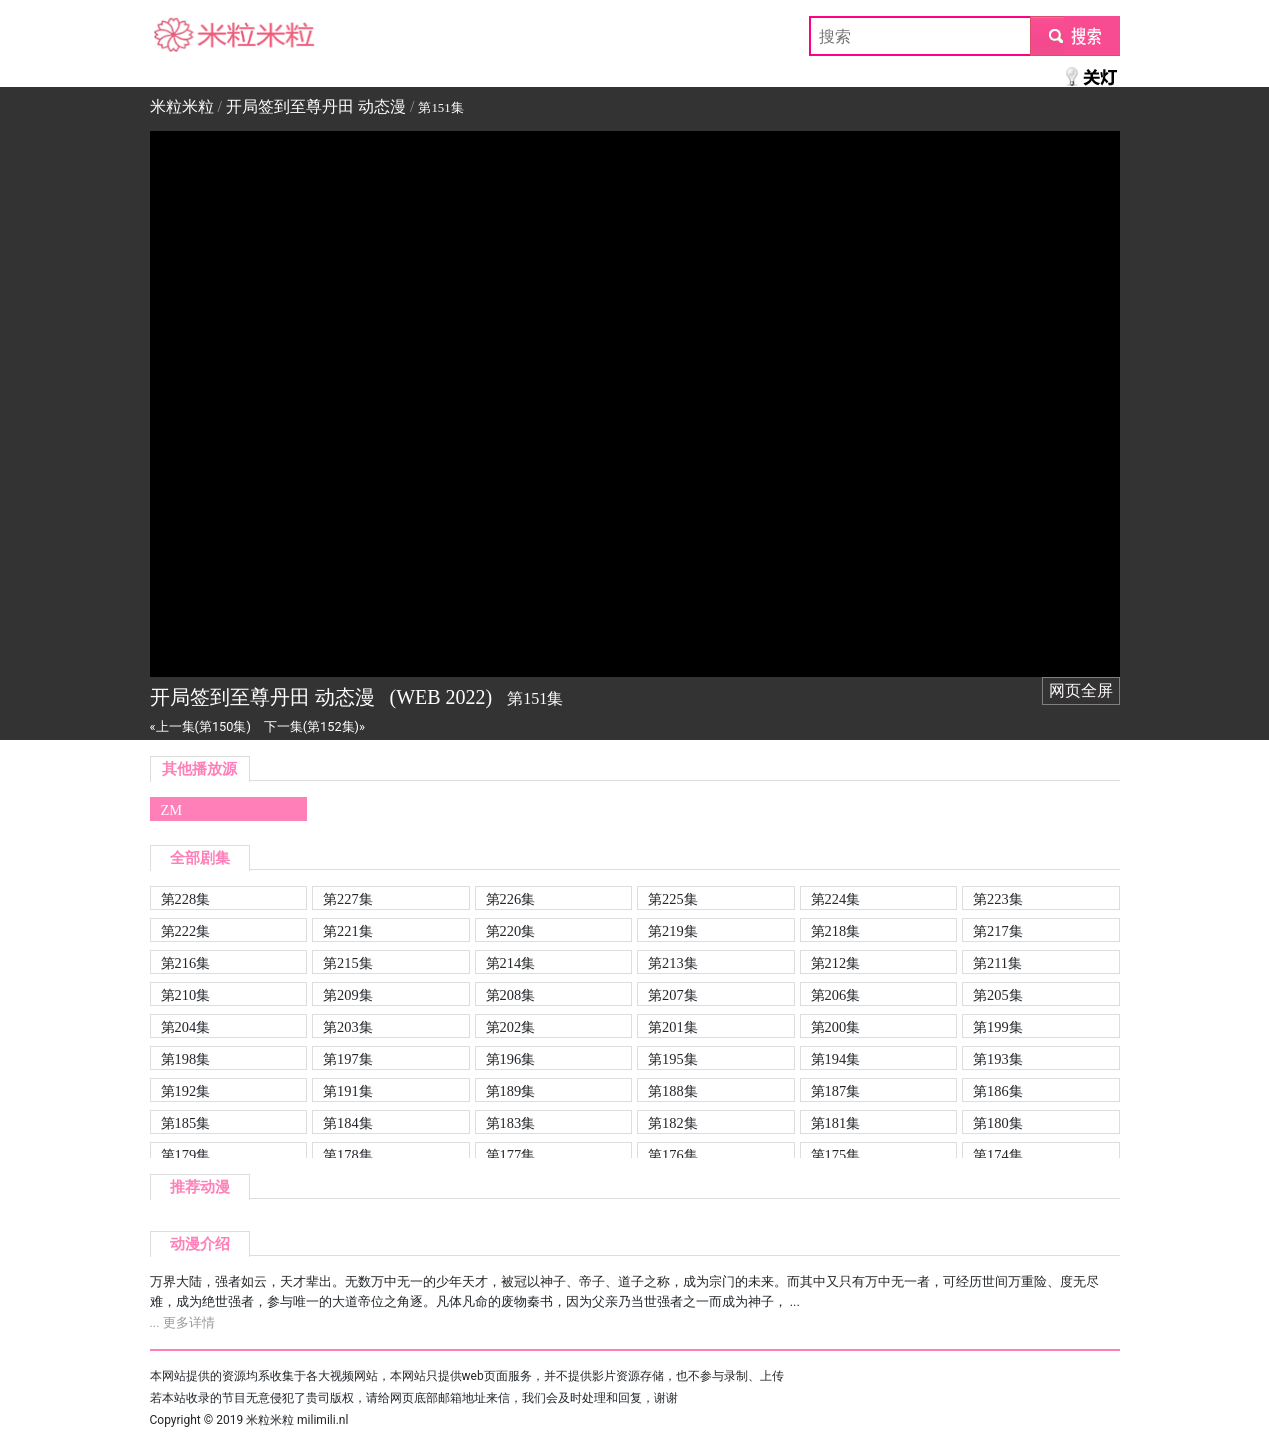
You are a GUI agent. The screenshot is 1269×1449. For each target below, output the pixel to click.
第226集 (511, 899)
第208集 (511, 995)
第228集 (186, 899)
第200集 (836, 1027)
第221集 (348, 931)
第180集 (998, 1123)
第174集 (998, 1155)
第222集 (186, 931)
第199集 (998, 1027)
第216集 (186, 963)
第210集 (186, 995)
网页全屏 (1081, 690)
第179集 (186, 1155)
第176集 (673, 1155)
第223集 (998, 899)
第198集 (186, 1059)
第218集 (836, 931)
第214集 (511, 963)
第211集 (997, 963)
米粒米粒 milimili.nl (297, 1420)
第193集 (998, 1059)
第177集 (511, 1155)
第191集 (348, 1091)
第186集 (998, 1091)
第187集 (836, 1091)
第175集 (836, 1155)
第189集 (511, 1091)
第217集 (998, 931)
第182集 (673, 1123)
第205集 (998, 995)
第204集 (186, 1027)
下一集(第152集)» (314, 726)
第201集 (673, 1027)
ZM (172, 810)
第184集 (348, 1123)
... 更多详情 (182, 1322)
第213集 (673, 963)
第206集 (836, 995)
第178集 (348, 1155)
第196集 (511, 1059)
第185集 (186, 1123)
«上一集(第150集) (200, 726)
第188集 (673, 1091)
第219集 (673, 931)
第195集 (673, 1059)
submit (1074, 35)
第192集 (186, 1091)
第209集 (348, 995)
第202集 (511, 1027)
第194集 (836, 1059)
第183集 (511, 1123)
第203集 (348, 1027)
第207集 (673, 995)
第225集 (673, 899)
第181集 (836, 1123)
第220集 (511, 931)
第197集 (348, 1059)
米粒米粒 (182, 35)
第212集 (836, 963)
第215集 (348, 963)
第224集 (836, 899)
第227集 (348, 899)
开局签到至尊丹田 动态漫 (316, 106)
